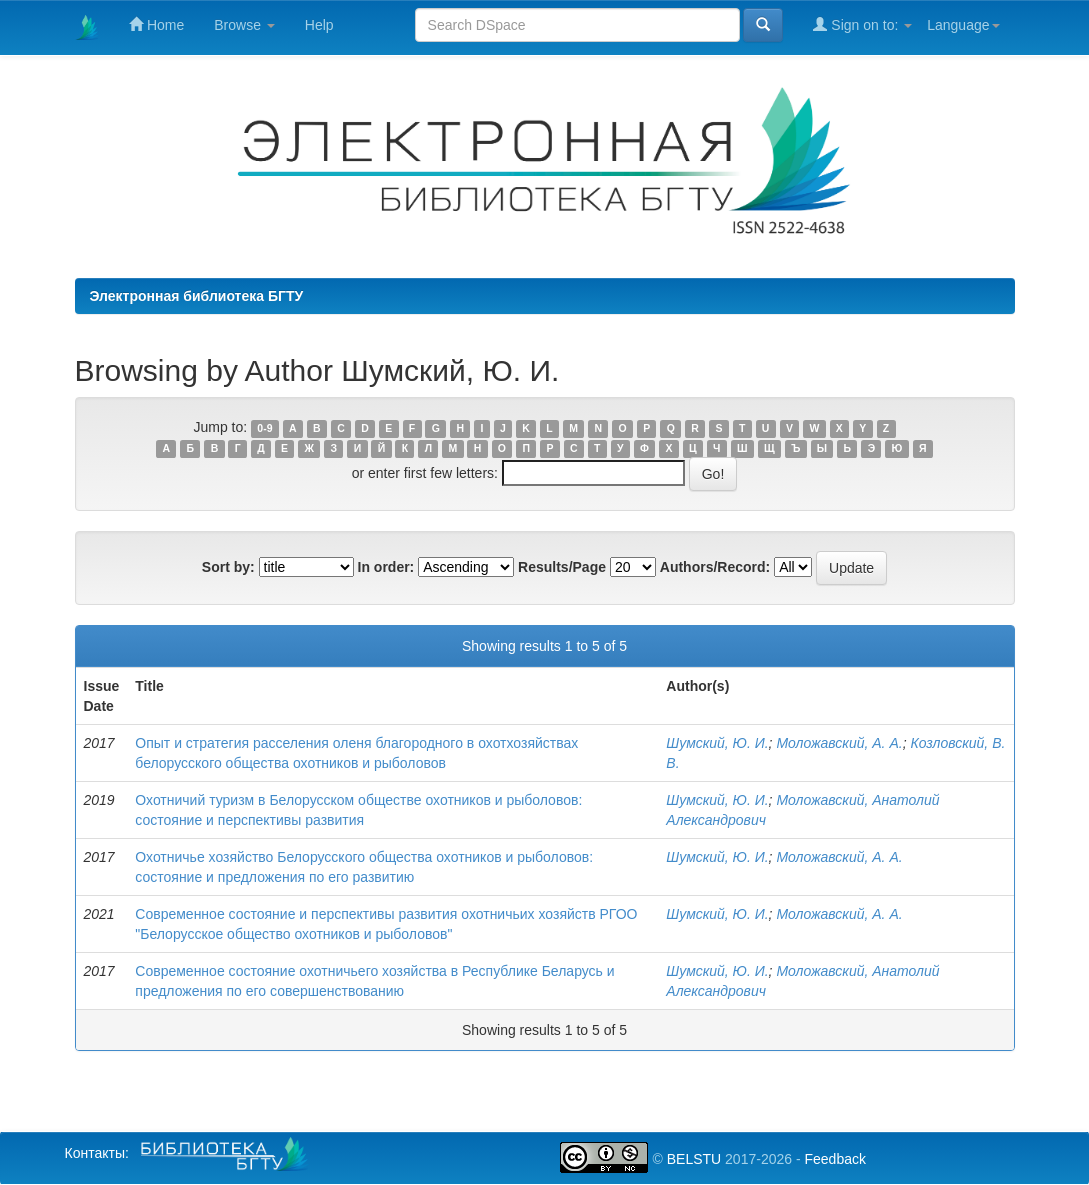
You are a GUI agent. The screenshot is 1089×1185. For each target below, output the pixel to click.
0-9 (264, 428)
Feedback (834, 1159)
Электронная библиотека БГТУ (197, 296)
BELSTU (694, 1159)
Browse (244, 25)
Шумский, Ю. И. (717, 743)
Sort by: (228, 567)
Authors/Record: (715, 567)
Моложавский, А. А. (839, 743)
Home (156, 24)
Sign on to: (862, 24)
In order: (386, 567)
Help (319, 25)
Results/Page (562, 567)
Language (963, 25)
